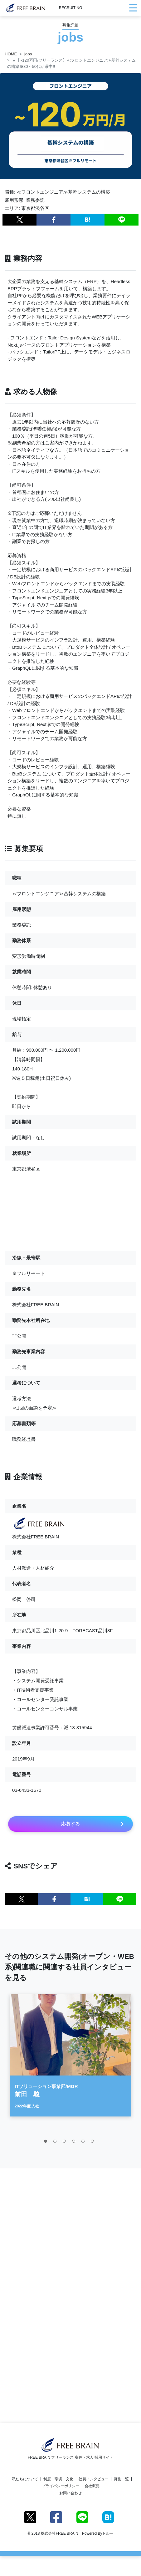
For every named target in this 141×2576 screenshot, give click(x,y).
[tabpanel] (70, 2058)
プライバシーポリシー (60, 2486)
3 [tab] (66, 2145)
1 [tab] (47, 2145)
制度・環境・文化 (58, 2479)
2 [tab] (56, 2145)
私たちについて (25, 2479)
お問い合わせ (70, 2493)
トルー (107, 2533)
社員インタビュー (94, 2479)
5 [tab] (84, 2145)
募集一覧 (121, 2479)
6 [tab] (94, 2145)
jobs (28, 54)
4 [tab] (75, 2145)
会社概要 (92, 2486)
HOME (11, 54)
